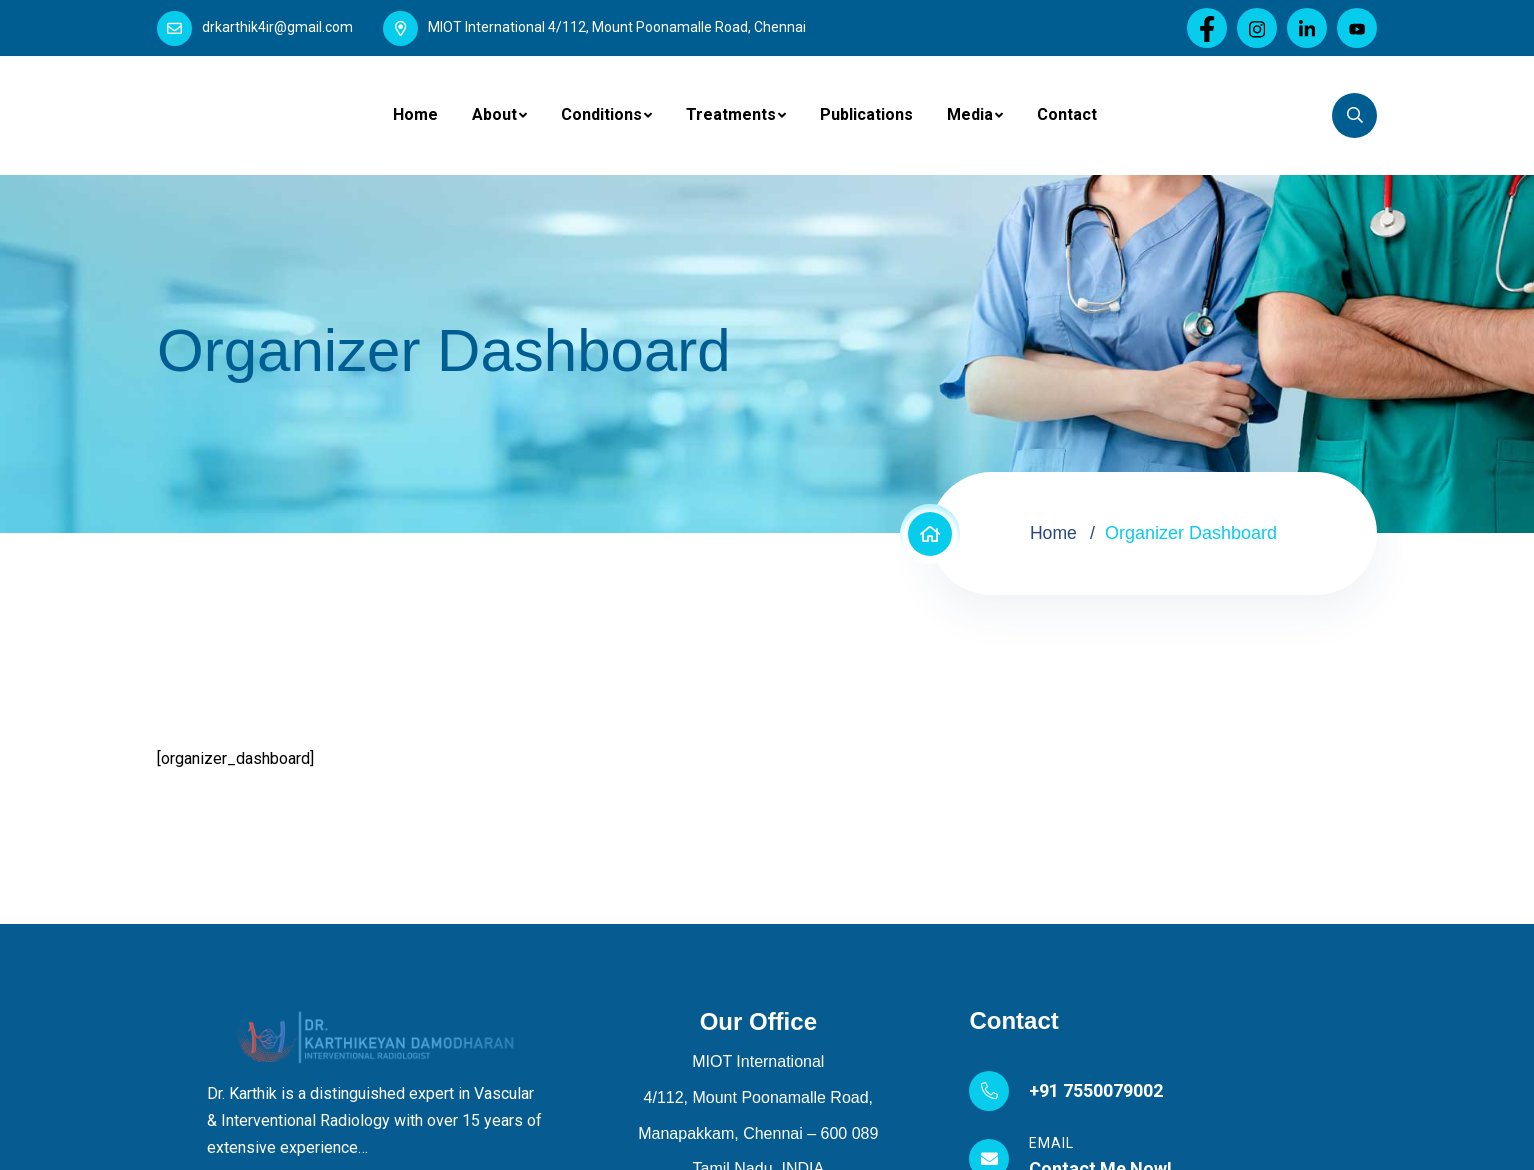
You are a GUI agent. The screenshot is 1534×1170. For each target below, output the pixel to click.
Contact (1067, 114)
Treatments (731, 114)
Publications (866, 114)
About (494, 114)
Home (415, 114)
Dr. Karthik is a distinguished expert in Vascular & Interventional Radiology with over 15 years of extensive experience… (374, 1120)
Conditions (601, 114)
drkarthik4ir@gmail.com (277, 27)
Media (970, 114)
